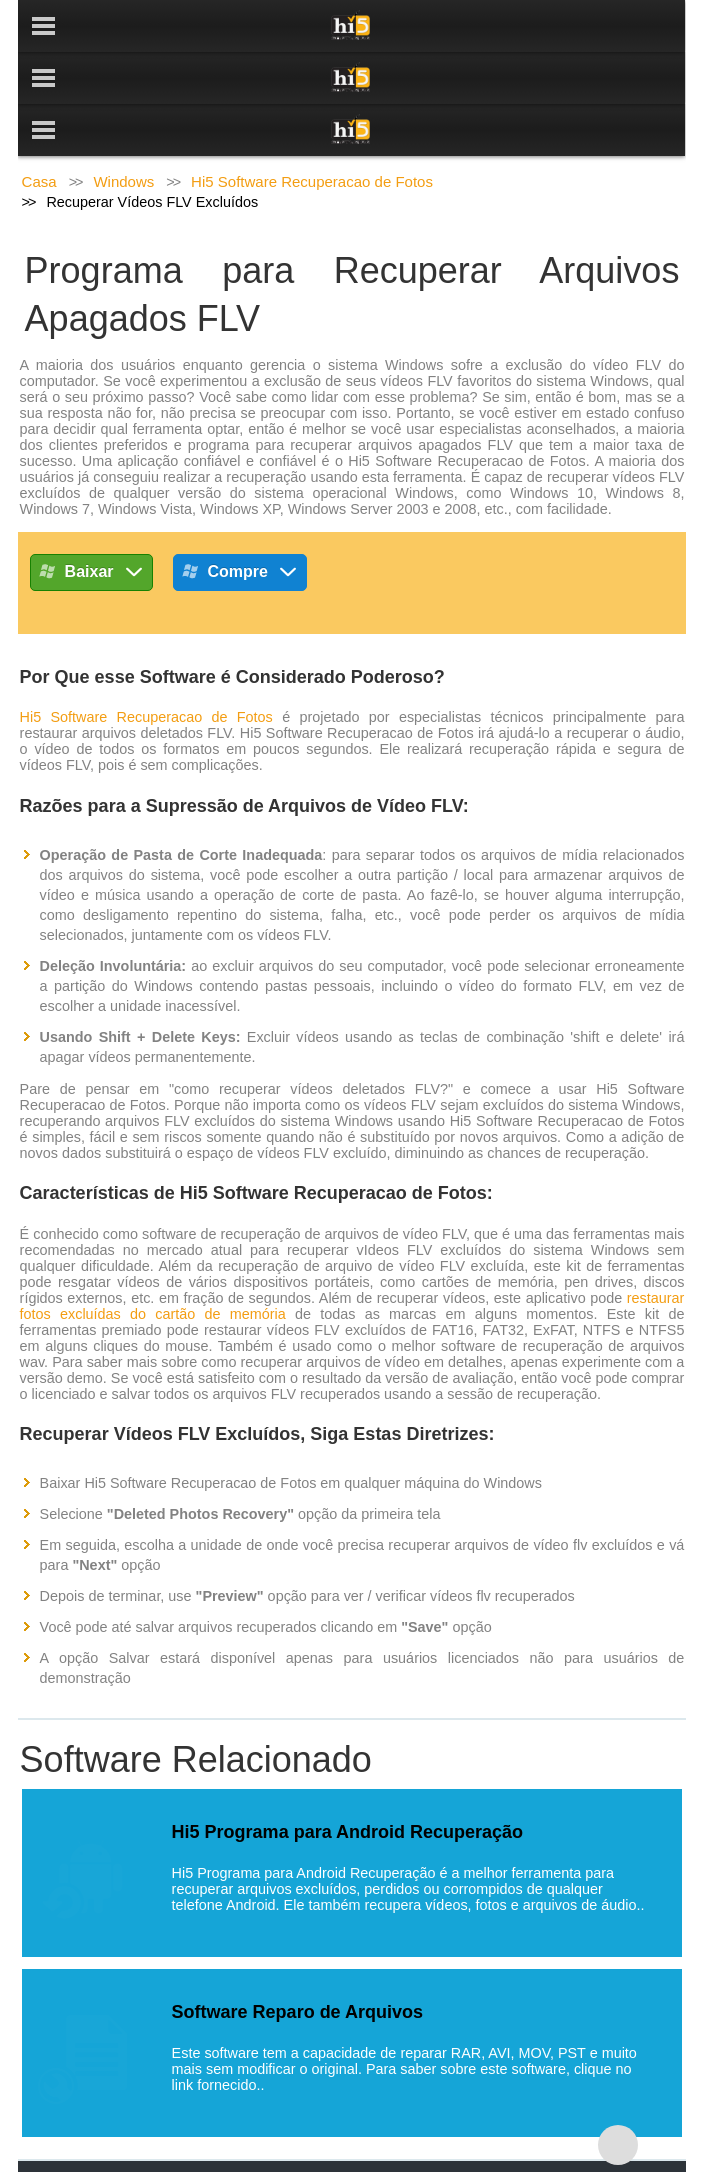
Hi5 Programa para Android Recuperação (347, 1780)
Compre (240, 523)
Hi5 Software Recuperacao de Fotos (312, 129)
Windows (123, 129)
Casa (39, 129)
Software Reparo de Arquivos (297, 1960)
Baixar (91, 523)
